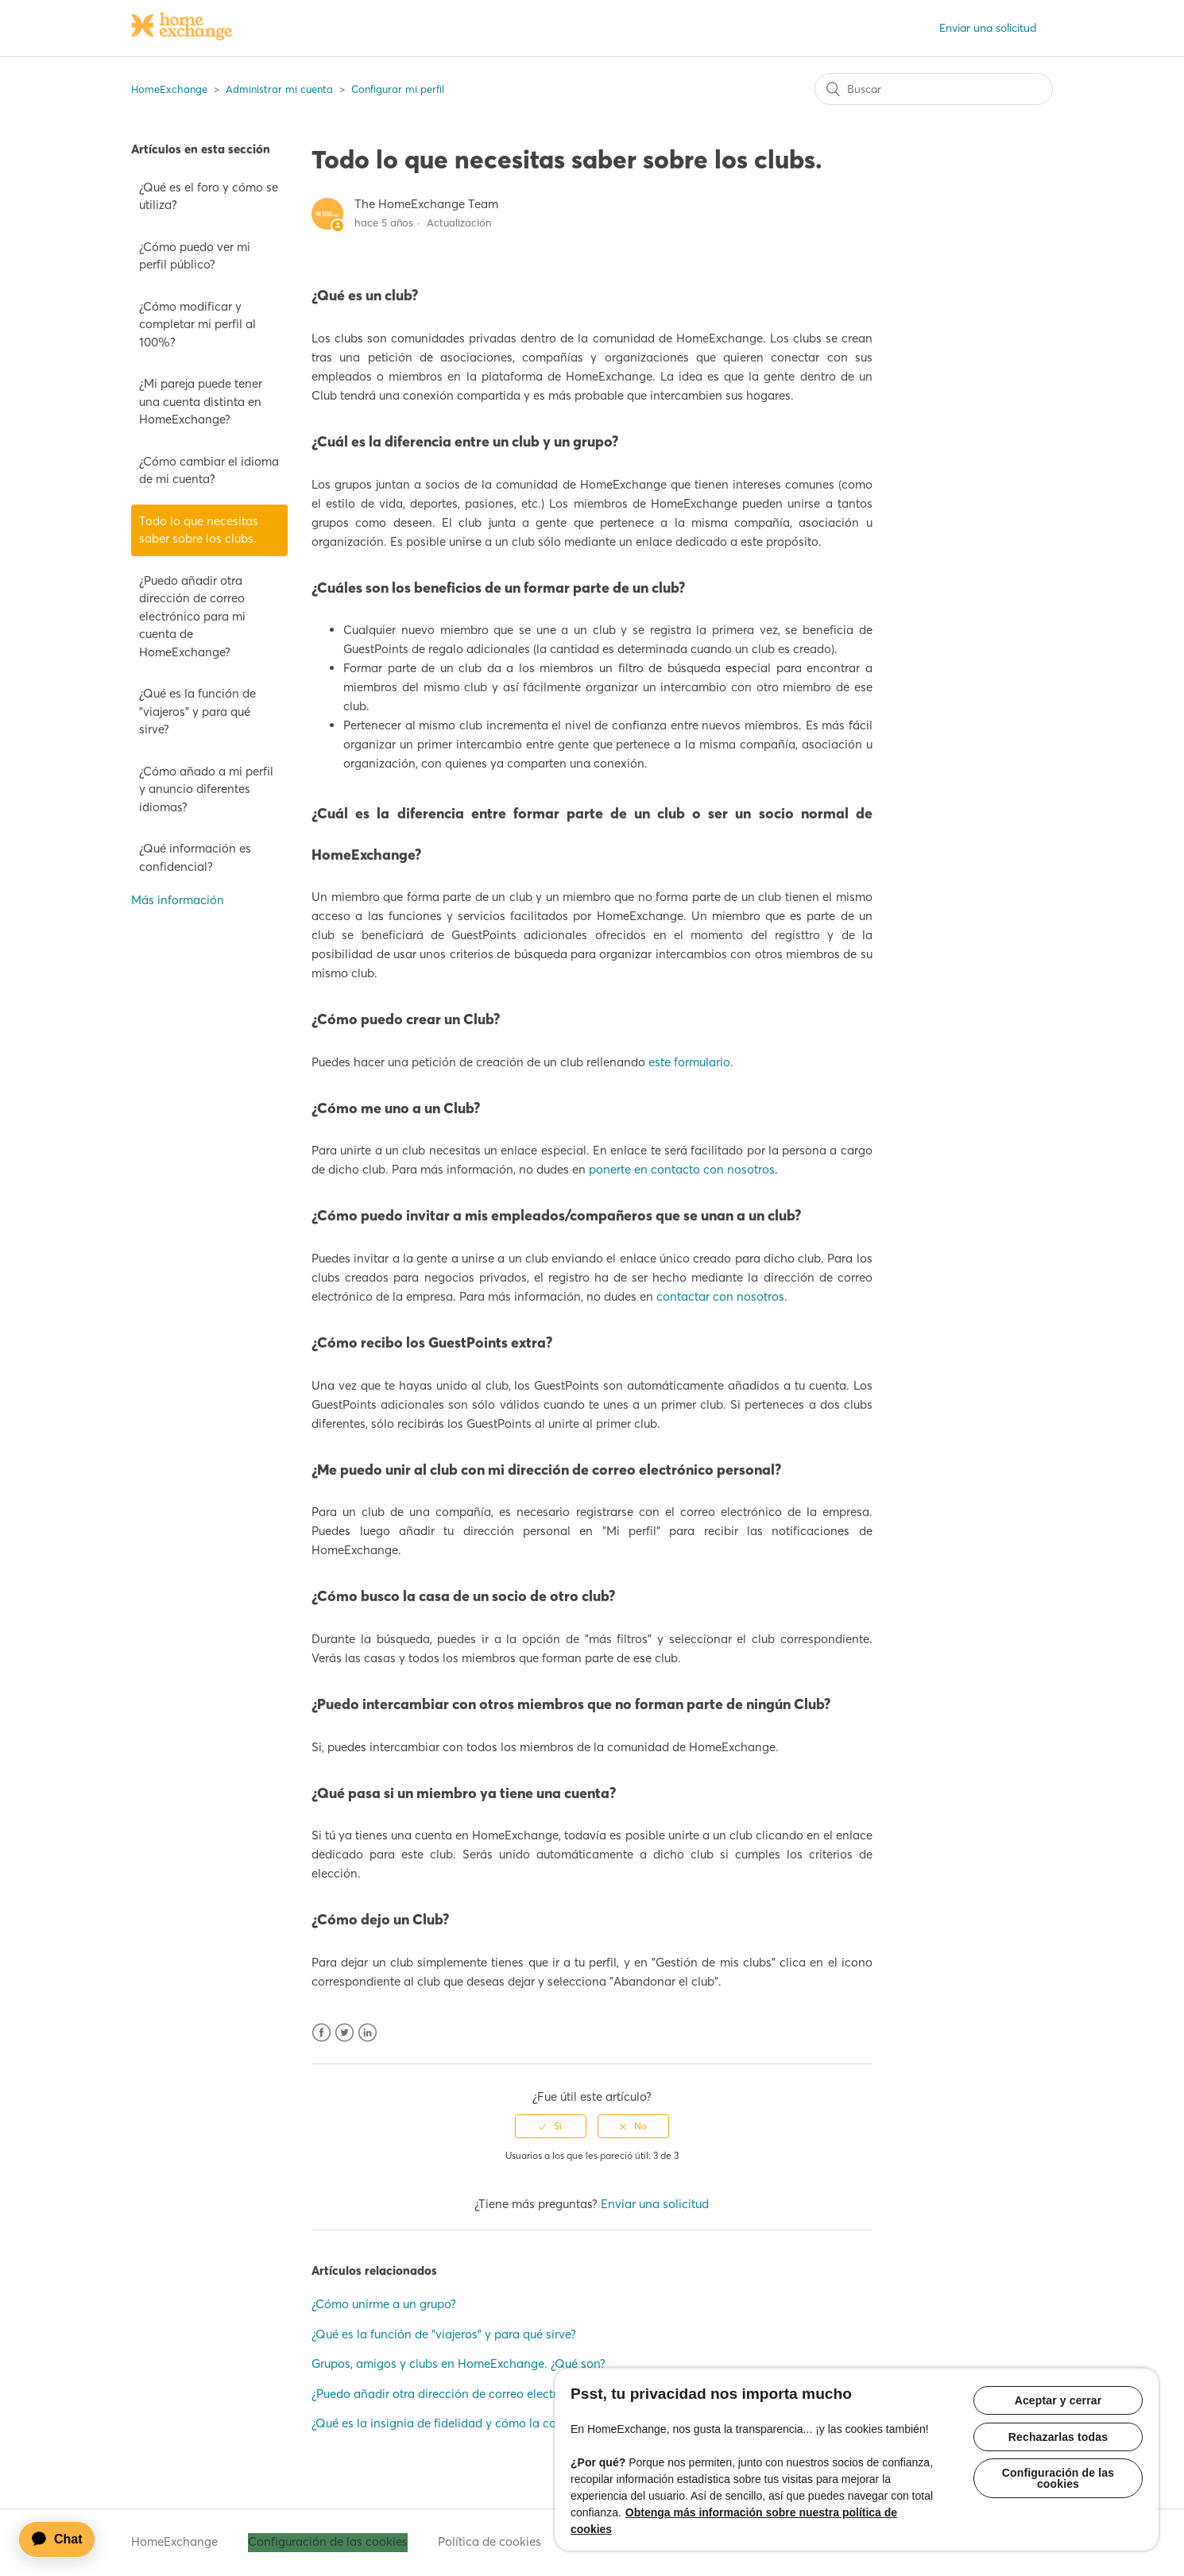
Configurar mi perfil (397, 89)
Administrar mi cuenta (279, 89)
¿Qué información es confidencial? (195, 857)
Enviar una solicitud (988, 28)
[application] (64, 2539)
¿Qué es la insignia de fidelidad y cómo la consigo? (451, 2423)
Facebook (321, 2033)
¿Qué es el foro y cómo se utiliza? (208, 196)
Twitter (344, 2033)
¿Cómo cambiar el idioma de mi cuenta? (209, 470)
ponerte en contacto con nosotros (682, 1169)
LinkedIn (367, 2033)
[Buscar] (933, 89)
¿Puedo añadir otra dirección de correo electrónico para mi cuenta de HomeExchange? (192, 616)
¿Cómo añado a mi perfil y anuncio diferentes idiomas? (206, 789)
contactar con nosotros (720, 1296)
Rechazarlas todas (1058, 2437)
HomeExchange (169, 89)
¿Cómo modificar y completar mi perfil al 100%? (197, 324)
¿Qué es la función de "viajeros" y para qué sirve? (197, 711)
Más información (177, 899)
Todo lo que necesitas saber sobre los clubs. (198, 530)
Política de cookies (489, 2541)
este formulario (689, 1061)
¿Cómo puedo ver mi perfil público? (194, 256)
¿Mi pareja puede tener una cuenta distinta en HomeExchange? (200, 401)
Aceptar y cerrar (1058, 2400)
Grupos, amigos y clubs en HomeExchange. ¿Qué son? (458, 2363)
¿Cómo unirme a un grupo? (383, 2303)
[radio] (550, 2126)
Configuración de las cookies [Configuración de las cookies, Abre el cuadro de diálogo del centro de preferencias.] (1058, 2479)
